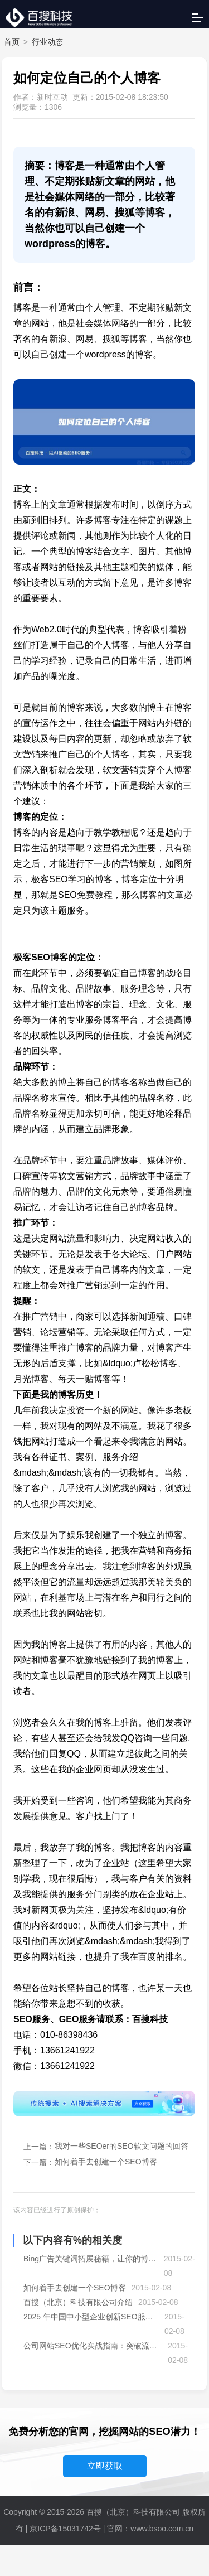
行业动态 (47, 41)
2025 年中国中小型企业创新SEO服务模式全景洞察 (91, 2316)
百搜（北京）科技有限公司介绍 (78, 2302)
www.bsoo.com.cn (161, 2528)
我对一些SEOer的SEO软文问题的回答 (121, 2146)
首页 (12, 41)
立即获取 (105, 2466)
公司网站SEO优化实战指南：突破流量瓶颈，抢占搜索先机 (92, 2345)
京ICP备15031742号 (65, 2528)
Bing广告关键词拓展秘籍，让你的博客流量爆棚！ (90, 2258)
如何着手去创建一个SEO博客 (106, 2161)
